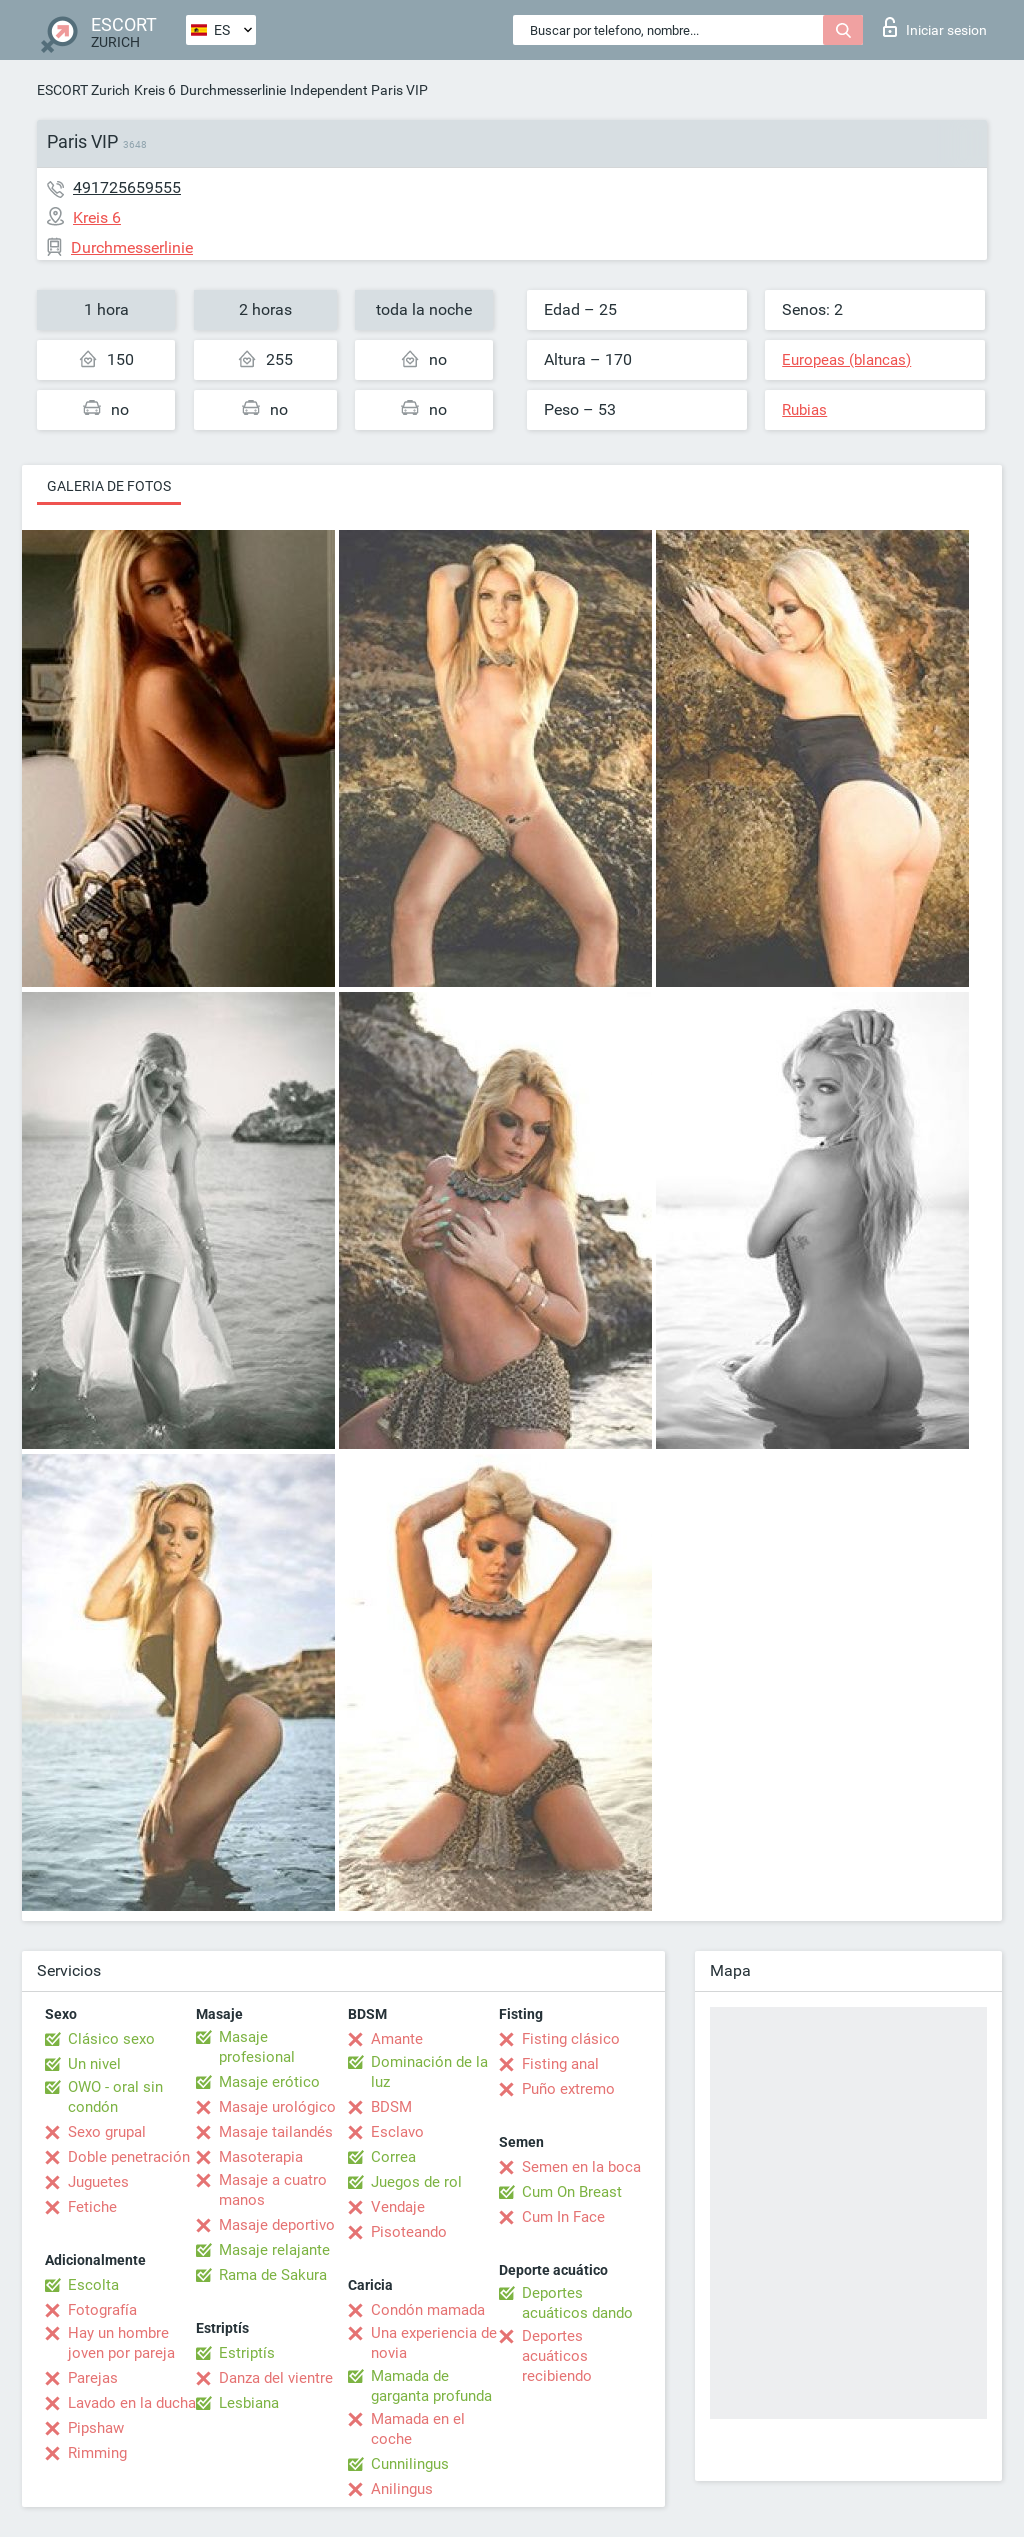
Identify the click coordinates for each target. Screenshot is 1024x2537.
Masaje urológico (277, 2107)
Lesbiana (249, 2403)
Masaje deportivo (277, 2225)
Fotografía (102, 2310)
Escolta (93, 2285)
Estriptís (247, 2353)
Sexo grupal (107, 2132)
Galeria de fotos (109, 486)
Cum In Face (563, 2217)
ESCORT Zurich (83, 90)
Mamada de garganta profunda (431, 2386)
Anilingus (402, 2489)
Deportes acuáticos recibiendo (557, 2356)
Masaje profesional (257, 2047)
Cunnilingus (410, 2464)
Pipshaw (96, 2428)
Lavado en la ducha (132, 2403)
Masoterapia (261, 2157)
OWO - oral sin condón (115, 2097)
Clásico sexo (111, 2039)
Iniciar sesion (935, 27)
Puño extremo (568, 2089)
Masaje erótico (269, 2082)
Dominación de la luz (429, 2072)
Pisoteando (409, 2232)
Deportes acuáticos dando (577, 2303)
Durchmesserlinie (233, 90)
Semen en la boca (581, 2167)
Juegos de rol (416, 2182)
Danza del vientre (276, 2378)
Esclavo (397, 2132)
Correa (393, 2157)
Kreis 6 (155, 90)
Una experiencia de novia (434, 2343)
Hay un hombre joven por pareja (121, 2343)
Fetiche (92, 2207)
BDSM (391, 2107)
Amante (397, 2039)
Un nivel (94, 2064)
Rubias (804, 410)
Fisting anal (560, 2064)
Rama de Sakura (273, 2275)
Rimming (97, 2453)
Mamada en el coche (418, 2429)
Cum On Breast (572, 2192)
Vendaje (398, 2207)
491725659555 (127, 187)
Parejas (93, 2378)
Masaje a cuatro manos (273, 2190)
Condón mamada (428, 2310)
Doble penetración (129, 2157)
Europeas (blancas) (846, 360)
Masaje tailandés (276, 2132)
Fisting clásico (571, 2039)
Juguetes (98, 2182)
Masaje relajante (274, 2250)
